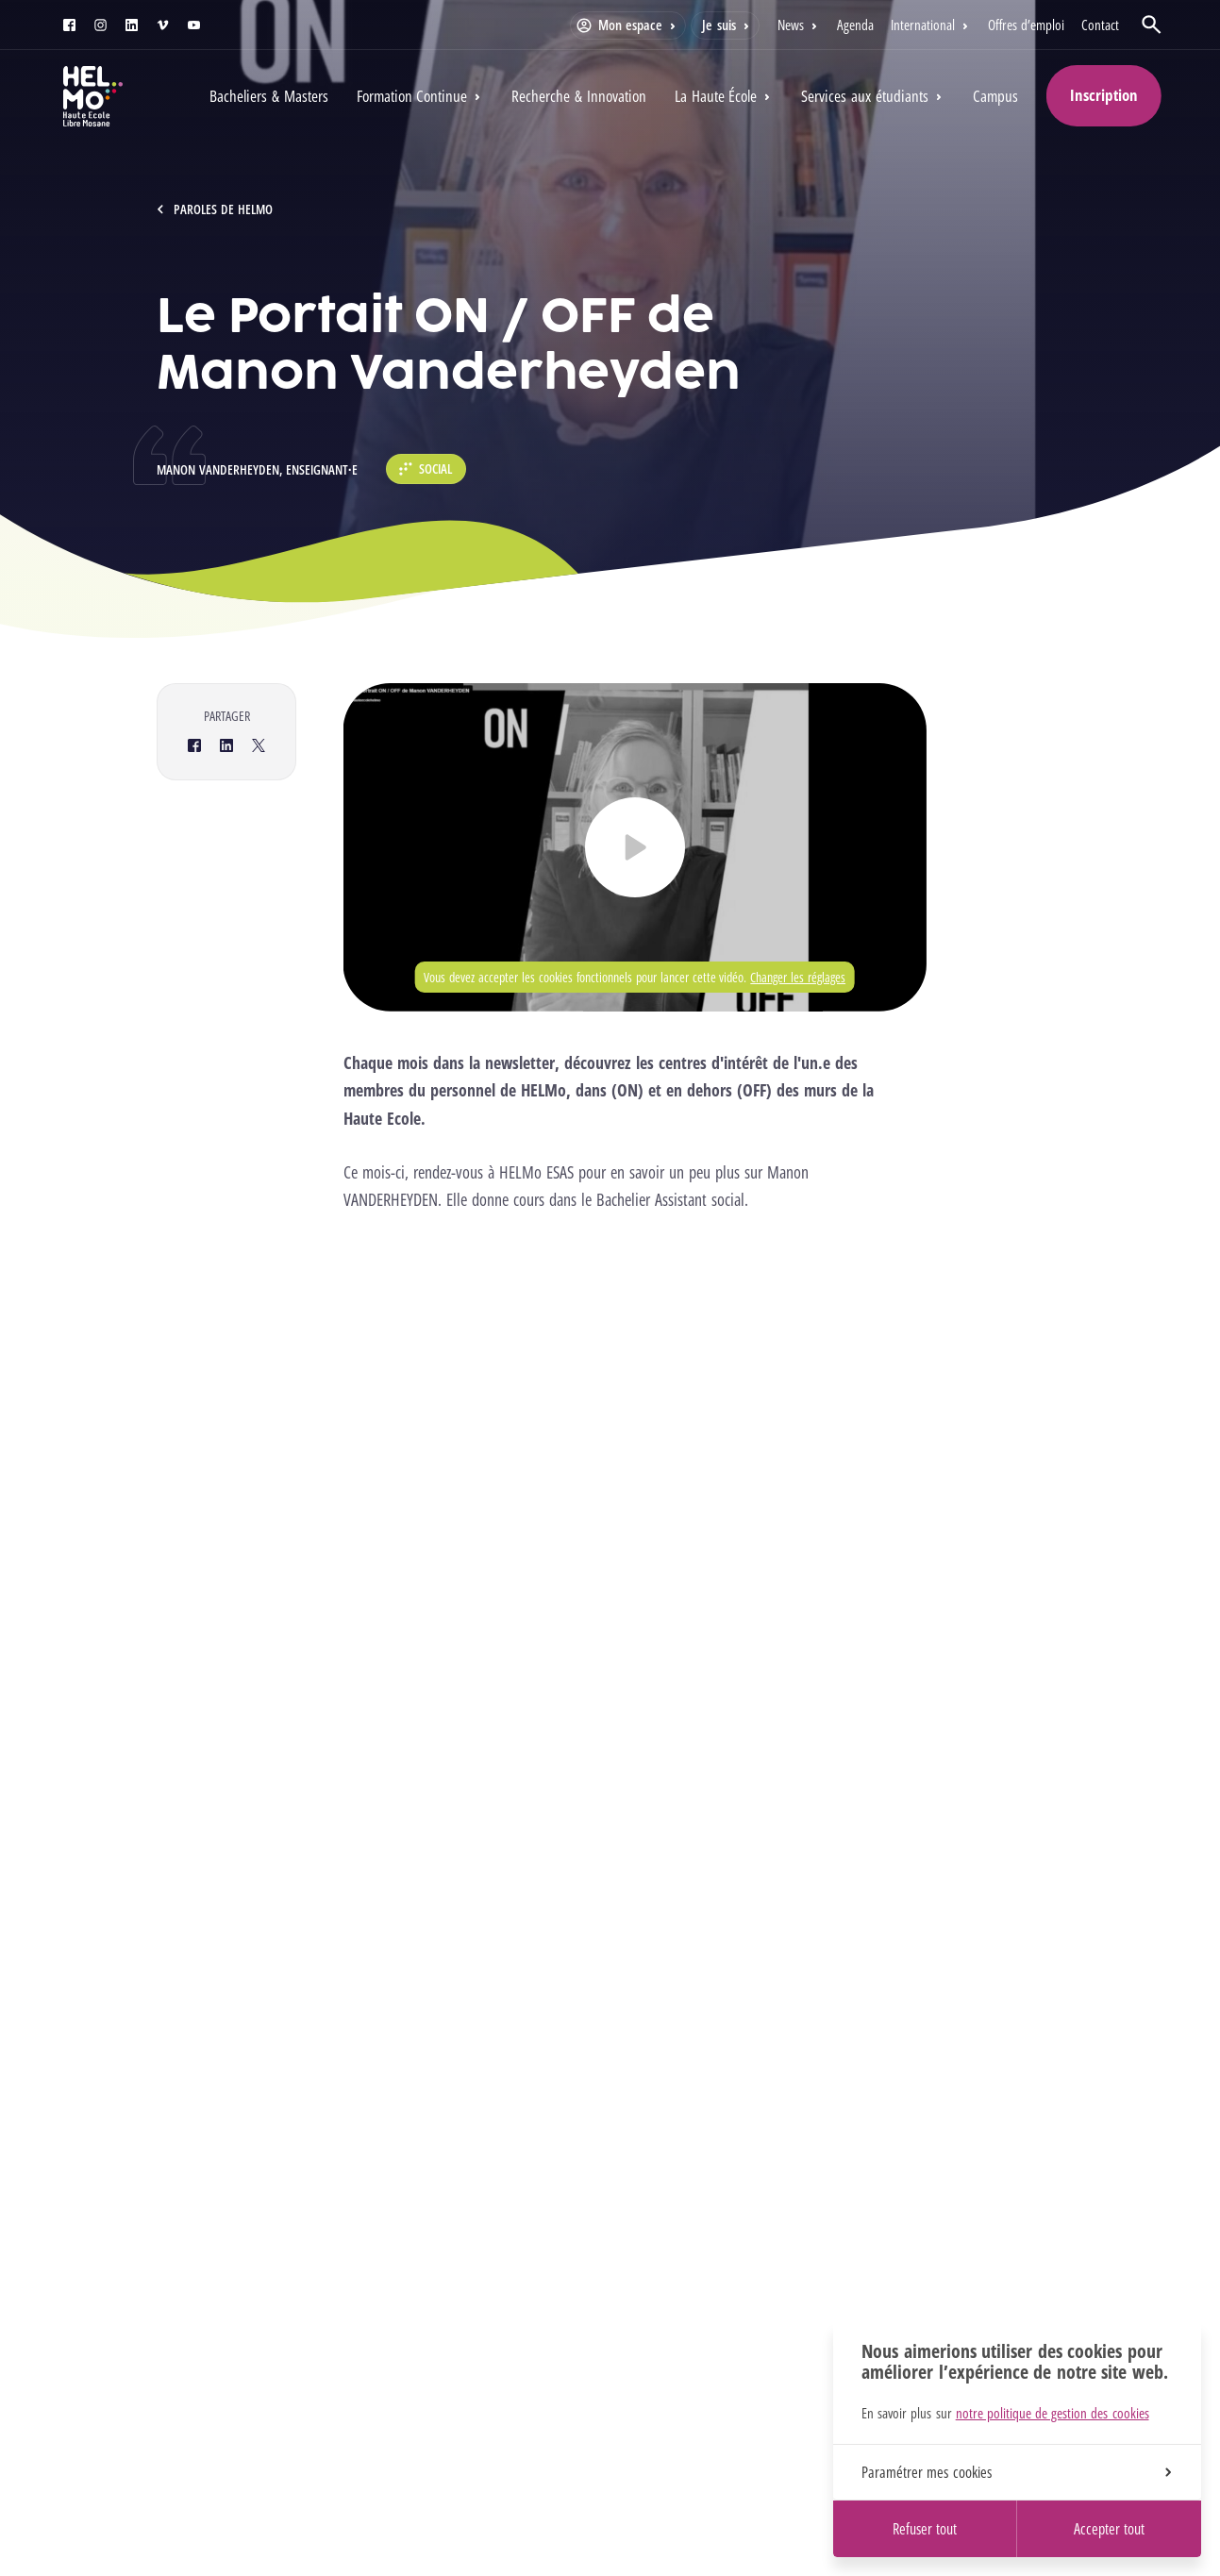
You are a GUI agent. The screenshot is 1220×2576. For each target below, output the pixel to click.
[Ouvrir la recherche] (1151, 24)
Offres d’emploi (1026, 24)
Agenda (855, 24)
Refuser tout (925, 2528)
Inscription (1104, 95)
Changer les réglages (797, 977)
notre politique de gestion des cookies (1052, 2412)
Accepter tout (1109, 2528)
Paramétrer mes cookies (1016, 2472)
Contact (1100, 24)
